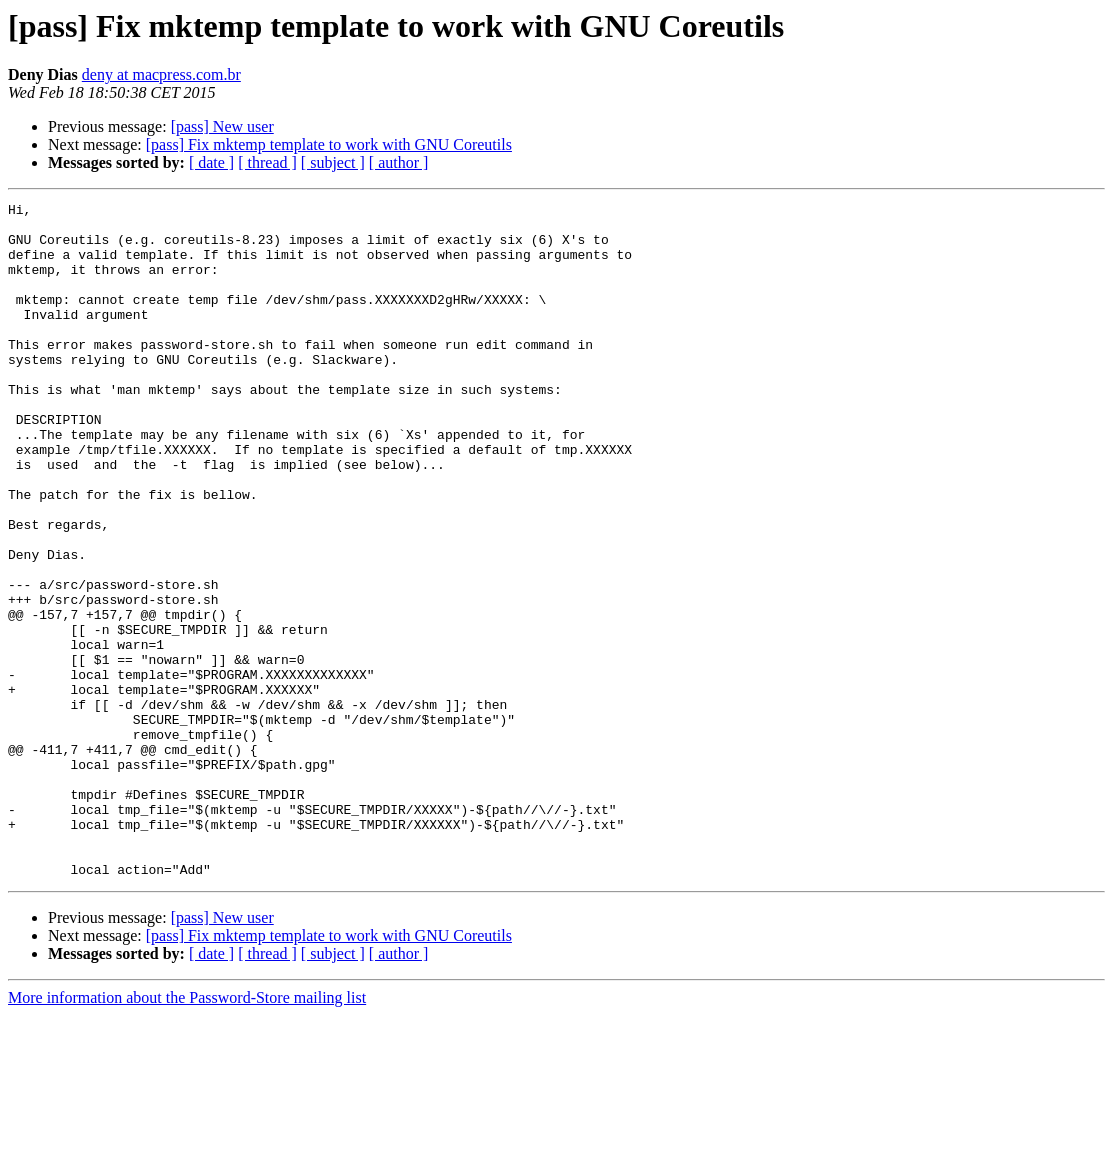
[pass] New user (222, 126)
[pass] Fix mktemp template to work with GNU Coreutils (329, 144)
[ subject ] (333, 162)
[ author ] (399, 162)
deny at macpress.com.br (161, 74)
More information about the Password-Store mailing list (187, 1132)
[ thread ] (267, 162)
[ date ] (211, 162)
